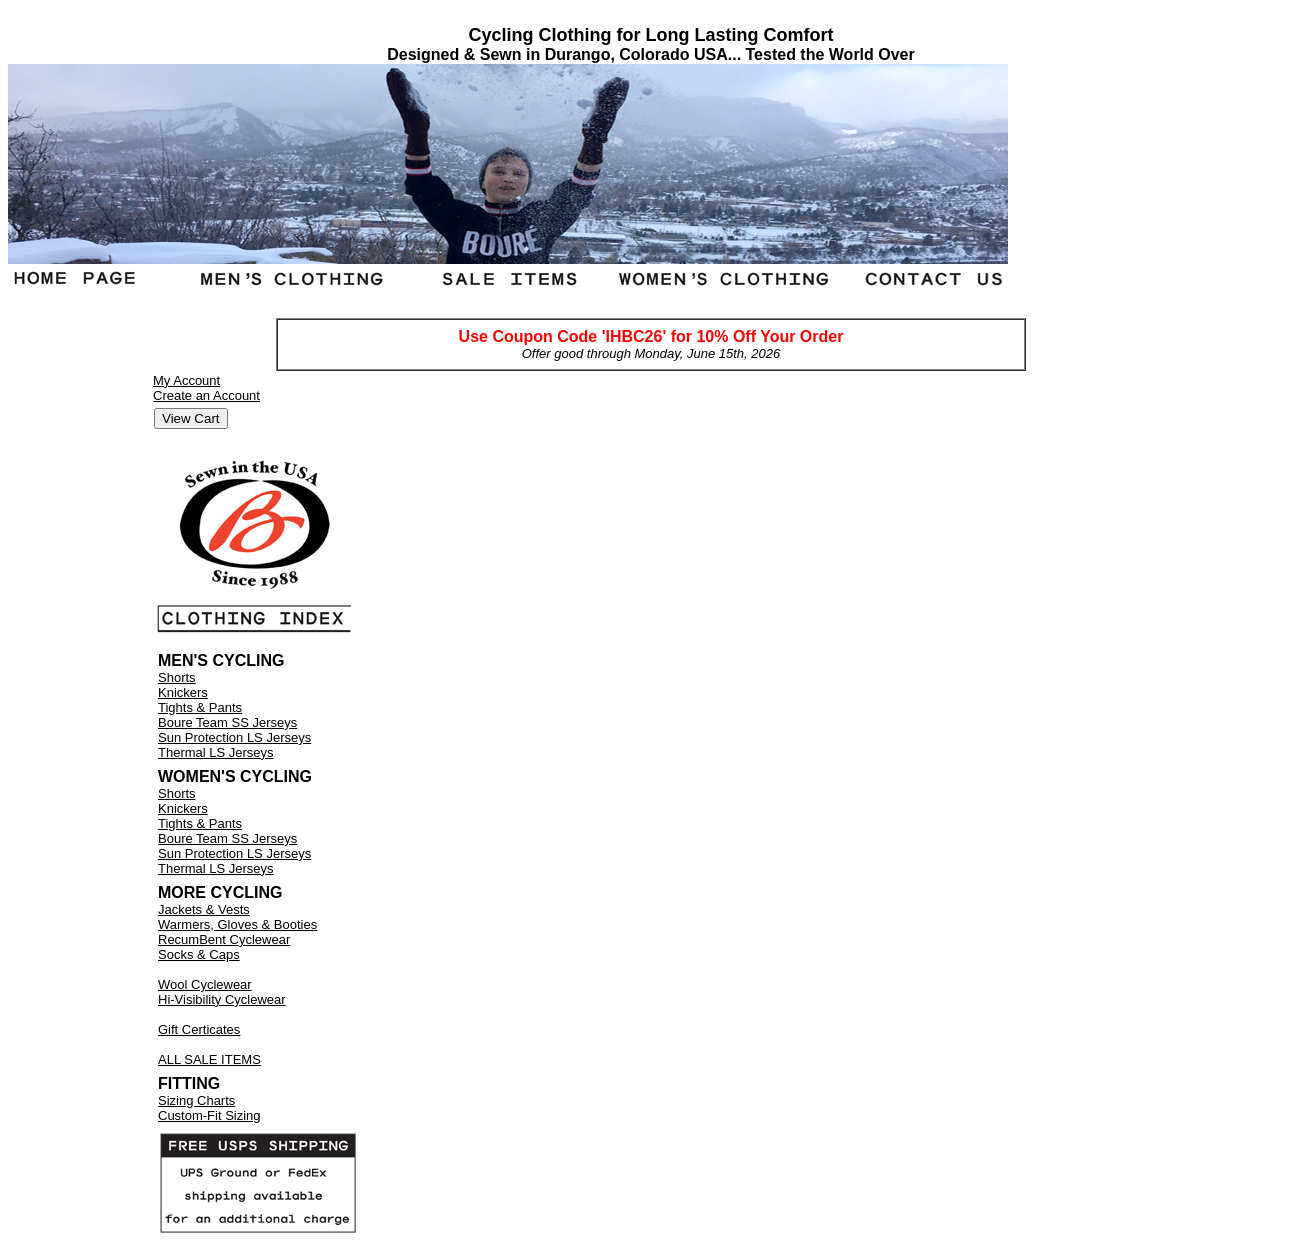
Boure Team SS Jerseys (227, 722)
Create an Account (206, 395)
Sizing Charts (196, 1100)
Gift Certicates (199, 1029)
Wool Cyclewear (205, 984)
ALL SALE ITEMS (209, 1059)
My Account (186, 380)
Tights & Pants (200, 707)
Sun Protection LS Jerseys (234, 737)
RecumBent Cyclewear (224, 939)
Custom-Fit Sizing (209, 1115)
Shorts (177, 677)
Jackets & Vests (204, 909)
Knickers (183, 692)
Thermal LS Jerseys (216, 752)
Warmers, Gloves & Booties (237, 924)
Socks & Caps (199, 954)
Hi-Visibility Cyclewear (222, 999)
